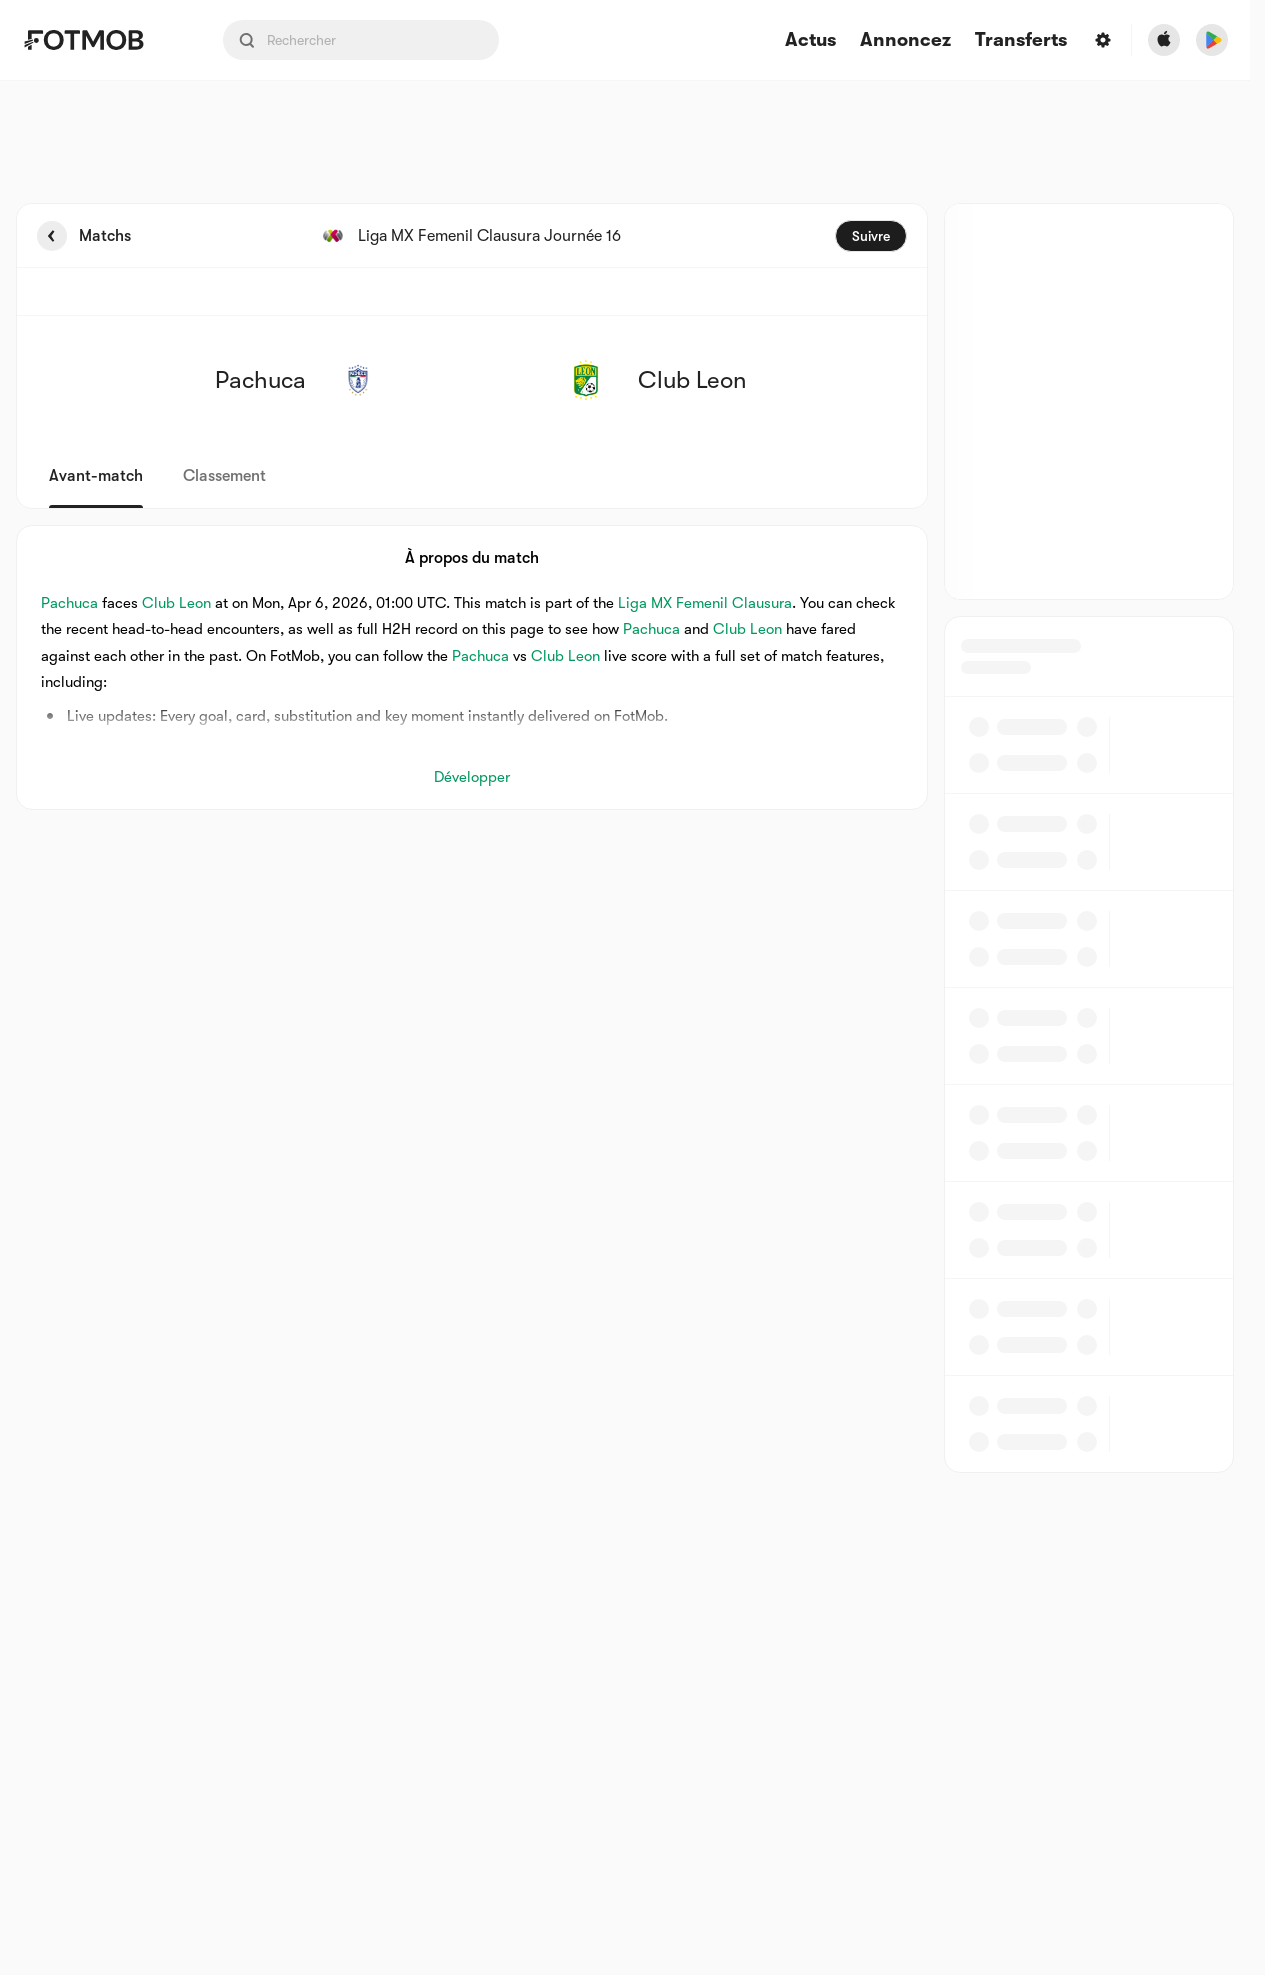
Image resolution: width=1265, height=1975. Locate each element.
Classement (224, 476)
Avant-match (96, 476)
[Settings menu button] (1103, 40)
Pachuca (69, 603)
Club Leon (176, 603)
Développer (472, 777)
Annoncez (905, 40)
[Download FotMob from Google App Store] (1212, 40)
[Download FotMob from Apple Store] (1164, 40)
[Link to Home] (98, 40)
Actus (810, 40)
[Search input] (361, 40)
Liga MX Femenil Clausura (705, 603)
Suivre (871, 236)
